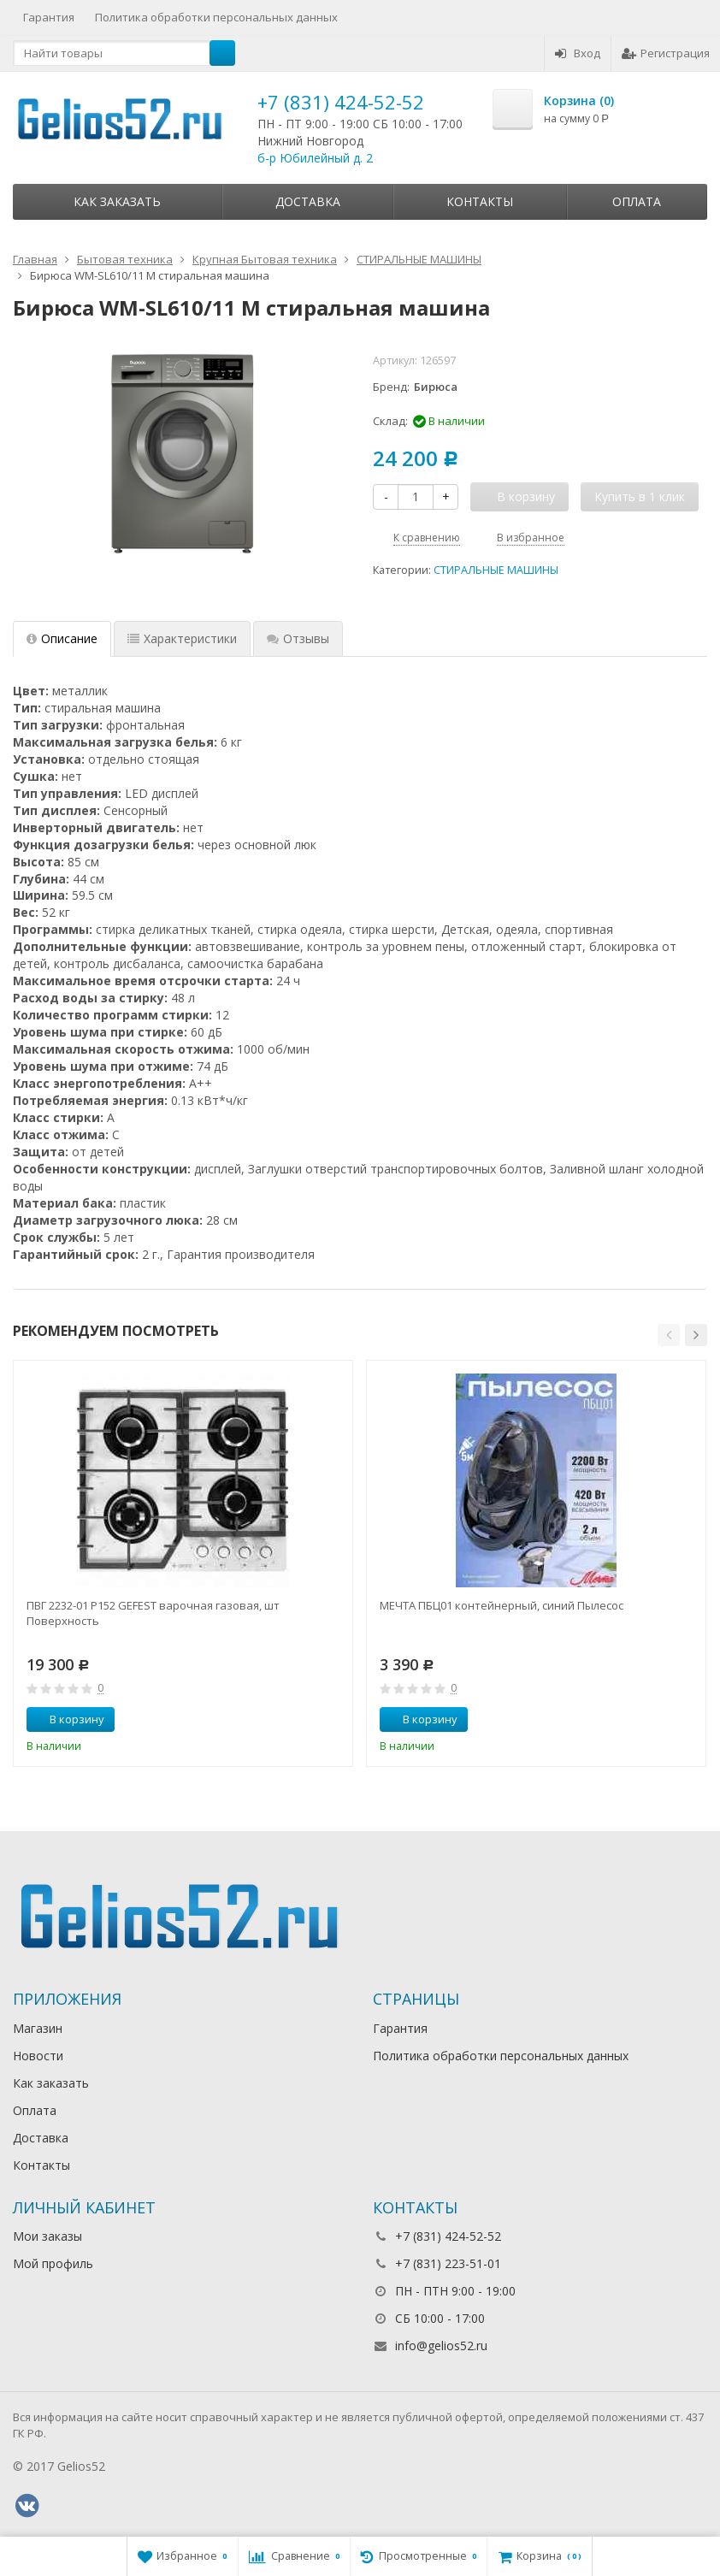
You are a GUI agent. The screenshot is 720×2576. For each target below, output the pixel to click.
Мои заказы (47, 2236)
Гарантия (48, 17)
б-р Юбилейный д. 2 (315, 158)
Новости (38, 2055)
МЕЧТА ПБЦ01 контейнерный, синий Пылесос (501, 1605)
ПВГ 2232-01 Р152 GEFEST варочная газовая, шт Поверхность (153, 1613)
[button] (669, 1335)
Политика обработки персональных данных (216, 17)
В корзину (67, 1719)
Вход (577, 53)
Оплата (636, 201)
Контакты (479, 201)
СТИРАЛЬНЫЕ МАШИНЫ (496, 570)
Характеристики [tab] (182, 638)
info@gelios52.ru (441, 2345)
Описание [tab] (62, 638)
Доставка (307, 201)
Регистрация (666, 53)
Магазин (37, 2028)
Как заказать (117, 201)
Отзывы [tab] (298, 638)
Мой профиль (53, 2263)
